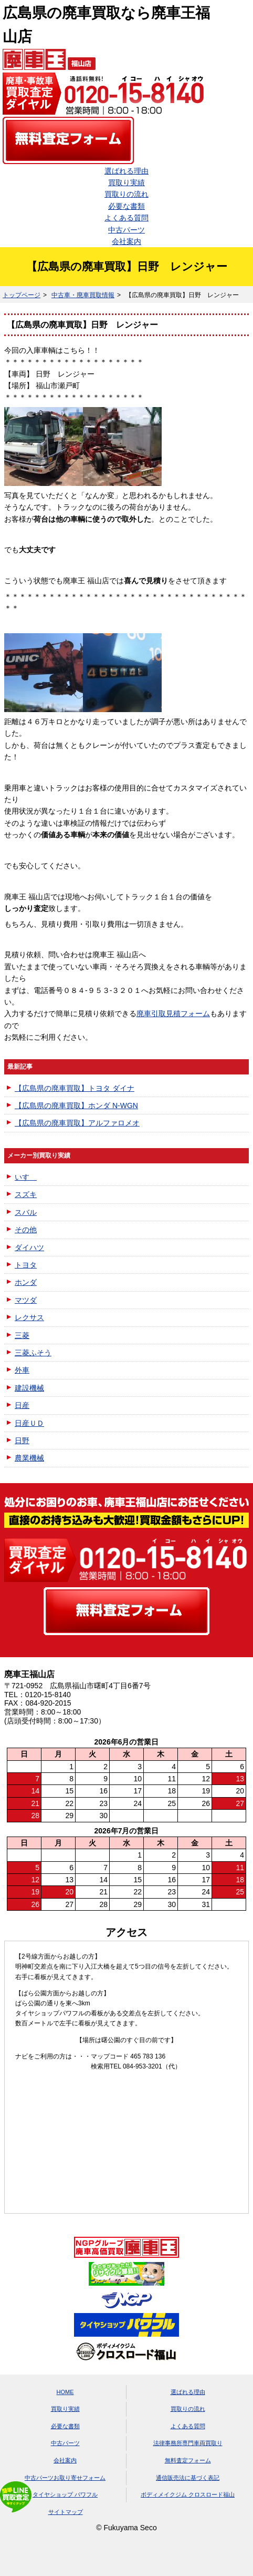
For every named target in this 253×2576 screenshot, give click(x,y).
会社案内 (126, 241)
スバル (26, 1212)
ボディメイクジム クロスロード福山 (188, 2494)
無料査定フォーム (188, 2460)
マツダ (26, 1300)
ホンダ (26, 1282)
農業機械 (29, 1458)
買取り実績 (126, 182)
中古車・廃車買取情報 (82, 295)
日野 (22, 1440)
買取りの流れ (126, 194)
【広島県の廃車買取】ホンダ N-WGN (76, 1105)
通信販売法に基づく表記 (187, 2477)
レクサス (29, 1317)
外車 (22, 1370)
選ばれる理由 (126, 171)
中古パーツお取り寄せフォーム (65, 2477)
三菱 (22, 1335)
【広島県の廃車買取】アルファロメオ (77, 1123)
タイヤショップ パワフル (65, 2494)
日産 (22, 1405)
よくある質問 (126, 218)
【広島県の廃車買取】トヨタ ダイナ (74, 1088)
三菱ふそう (33, 1352)
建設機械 (29, 1388)
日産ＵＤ (29, 1423)
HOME (65, 2392)
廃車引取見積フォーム (173, 1013)
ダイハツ (29, 1247)
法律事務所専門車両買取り (188, 2443)
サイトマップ (65, 2512)
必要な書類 (126, 206)
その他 (26, 1229)
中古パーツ (126, 230)
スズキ (26, 1194)
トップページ (21, 295)
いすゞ (26, 1177)
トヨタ (26, 1265)
